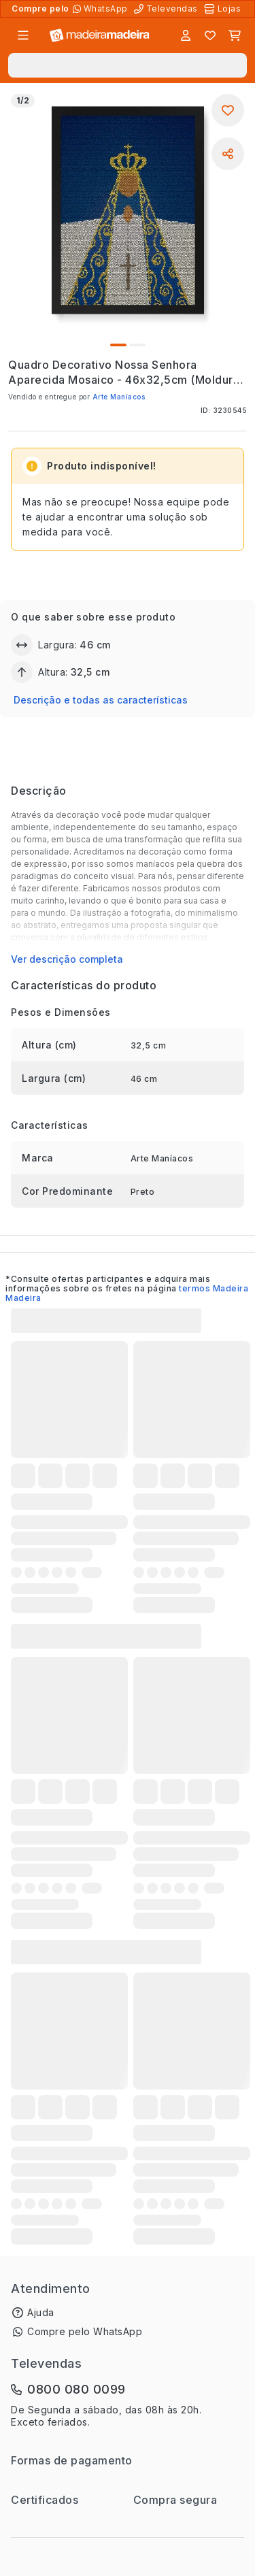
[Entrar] (185, 35)
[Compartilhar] (227, 153)
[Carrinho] (234, 35)
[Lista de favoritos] (210, 35)
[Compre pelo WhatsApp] (102, 9)
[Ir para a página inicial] (100, 36)
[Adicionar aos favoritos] (227, 110)
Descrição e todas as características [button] (101, 700)
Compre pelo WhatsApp (84, 2331)
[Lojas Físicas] (223, 9)
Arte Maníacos (119, 397)
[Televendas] (167, 9)
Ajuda (40, 2312)
